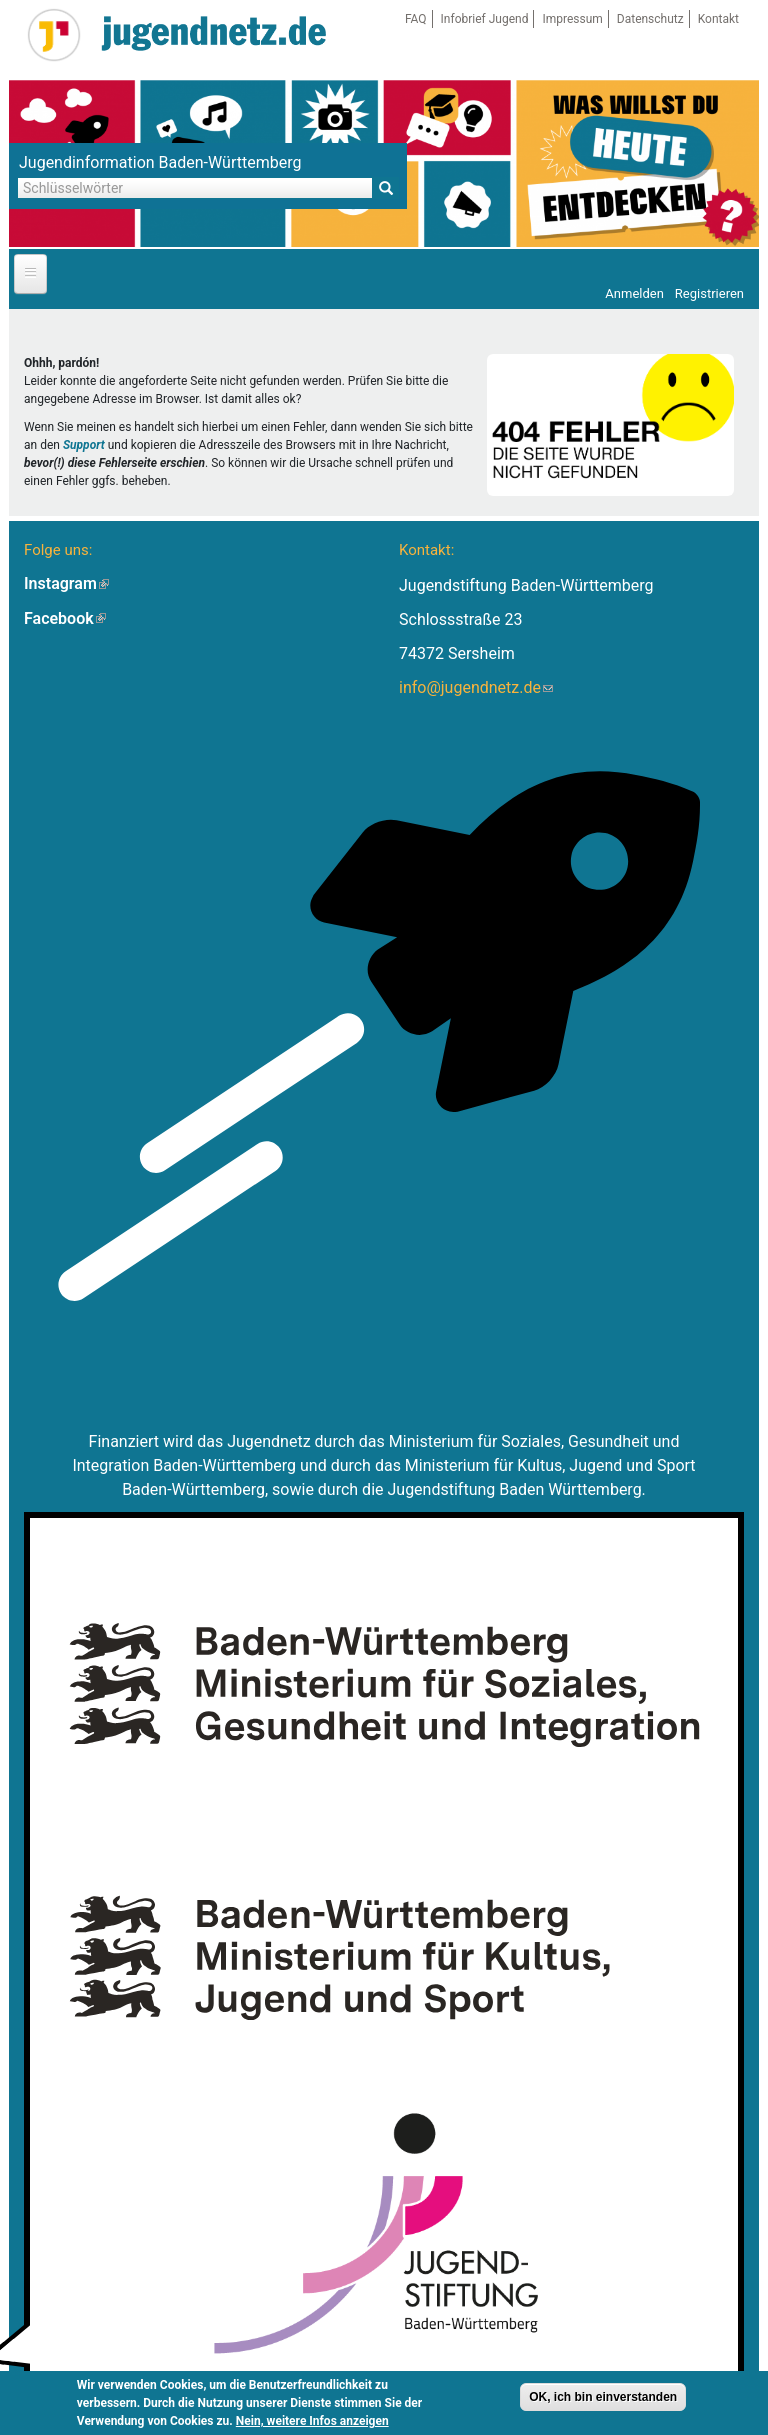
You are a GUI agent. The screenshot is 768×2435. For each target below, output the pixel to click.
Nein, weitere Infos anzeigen (312, 2424)
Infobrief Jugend (485, 19)
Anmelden (634, 293)
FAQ (416, 19)
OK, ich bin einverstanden (603, 2400)
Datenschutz (650, 19)
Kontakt (718, 19)
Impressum (572, 19)
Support (84, 445)
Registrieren (709, 293)
